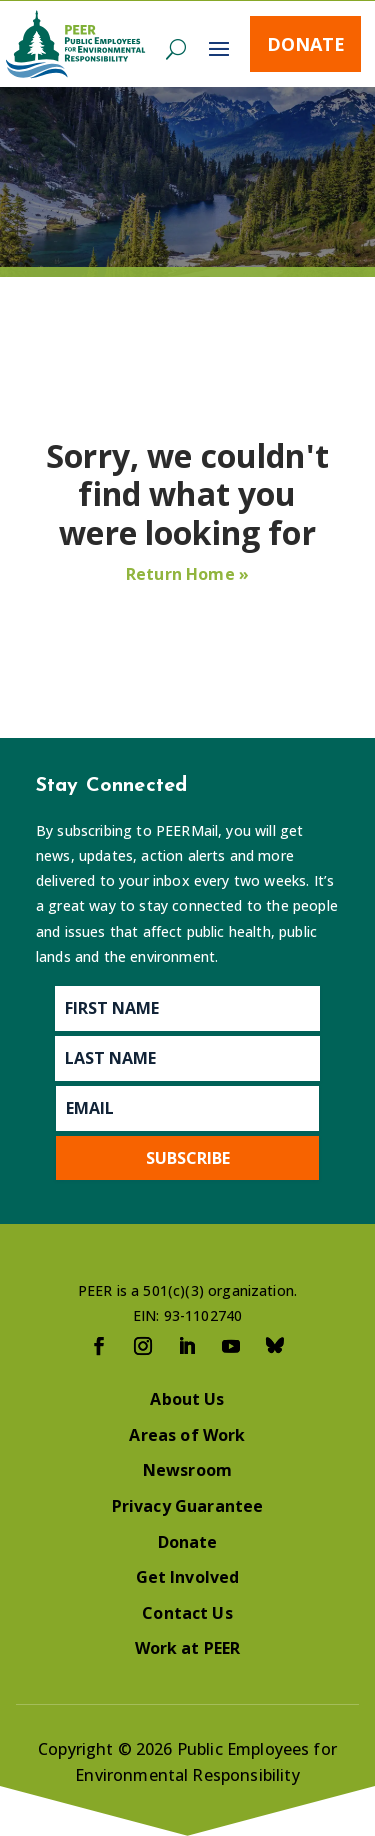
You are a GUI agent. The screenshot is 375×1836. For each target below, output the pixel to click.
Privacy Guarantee (188, 1506)
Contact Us (187, 1613)
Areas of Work (187, 1435)
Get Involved (188, 1577)
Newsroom (187, 1470)
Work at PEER (188, 1648)
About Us (187, 1399)
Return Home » (187, 574)
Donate (306, 44)
